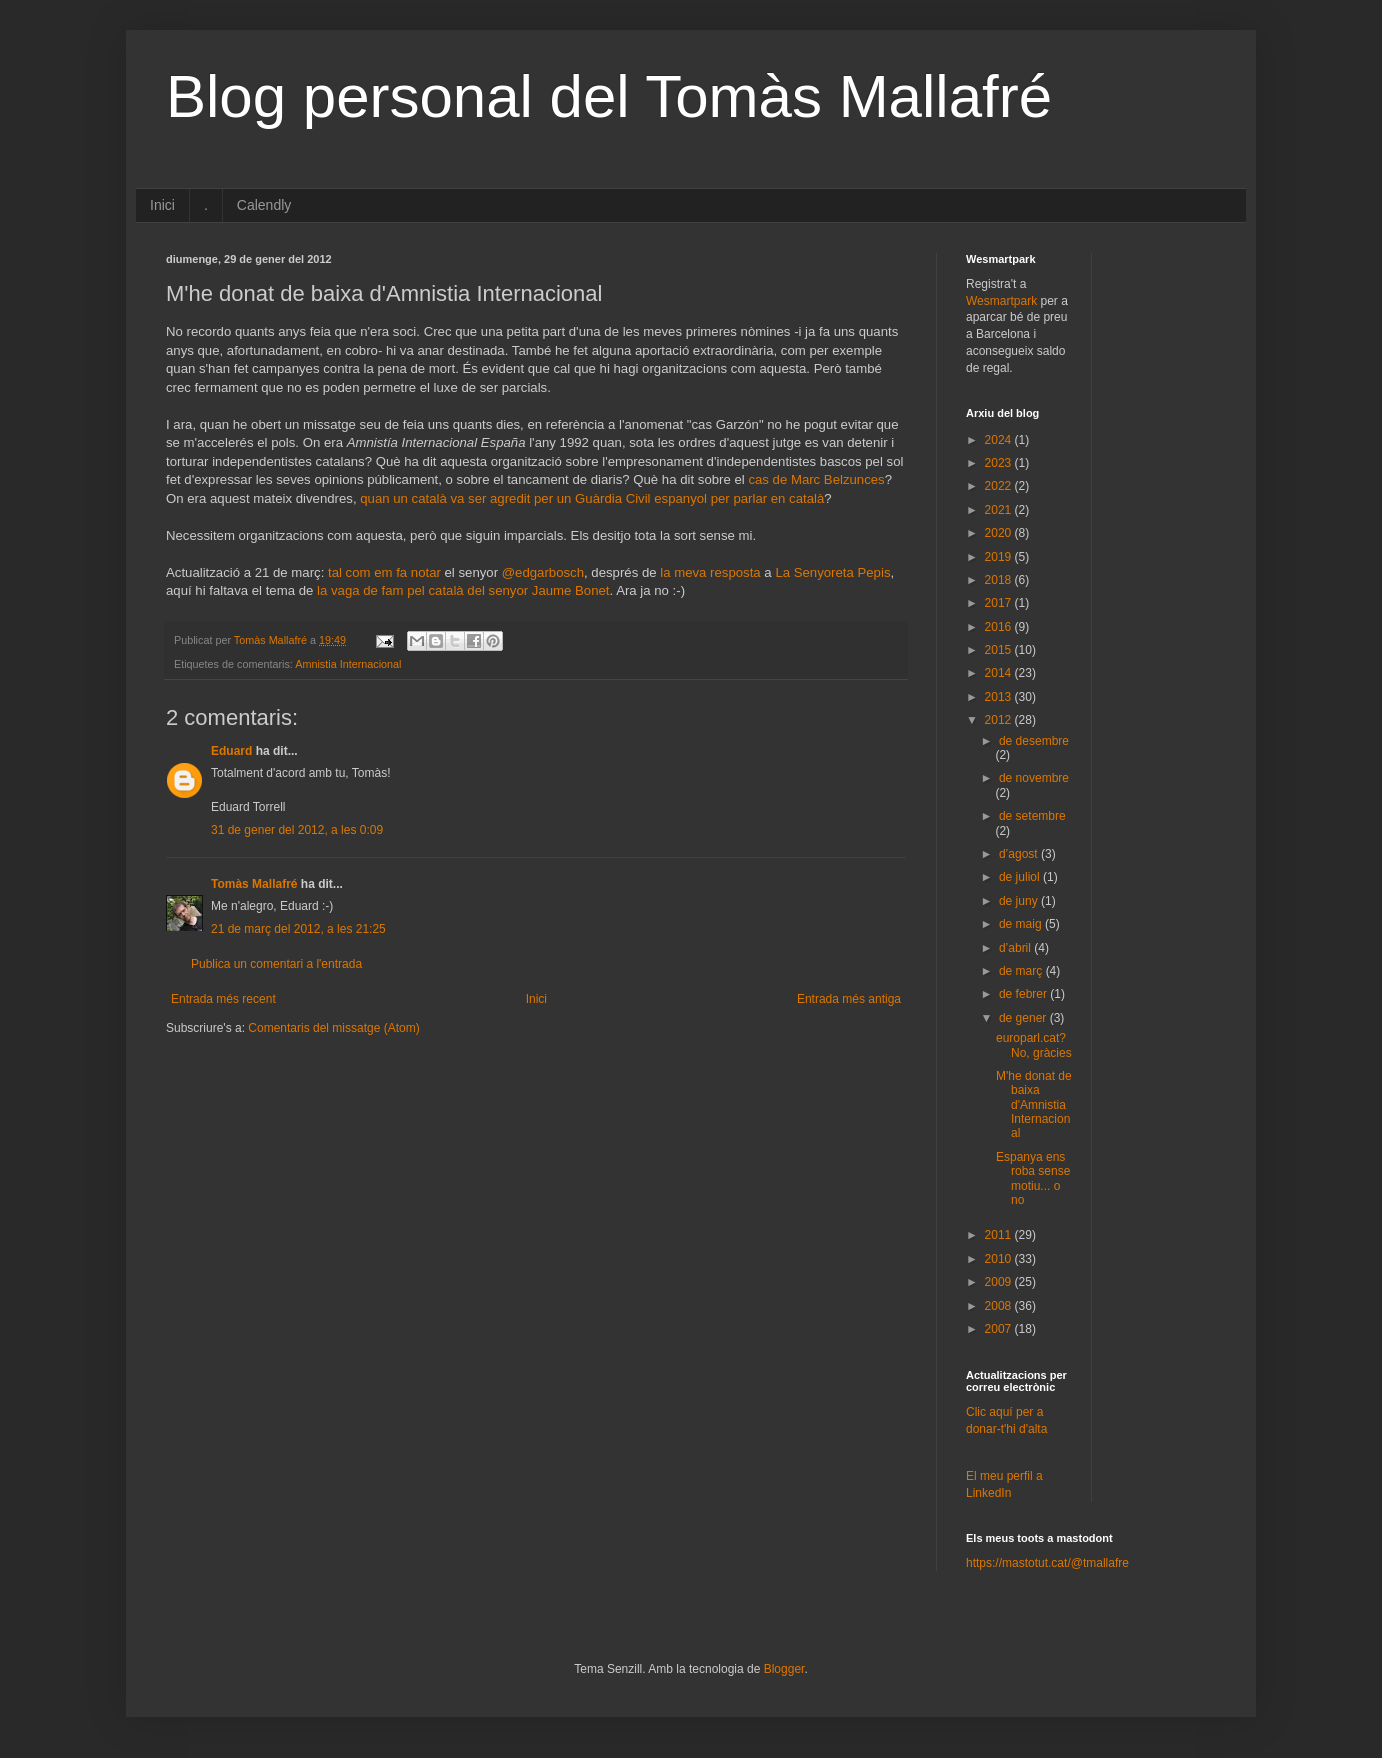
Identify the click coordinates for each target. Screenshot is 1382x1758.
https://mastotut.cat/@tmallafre (1047, 1563)
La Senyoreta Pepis (832, 572)
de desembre (1034, 741)
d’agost (1020, 854)
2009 (1000, 1282)
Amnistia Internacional (348, 664)
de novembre (1034, 778)
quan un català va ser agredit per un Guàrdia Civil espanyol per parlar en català (591, 498)
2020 (1000, 533)
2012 (1000, 720)
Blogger (784, 1669)
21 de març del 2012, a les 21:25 (298, 929)
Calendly (264, 205)
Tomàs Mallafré (254, 884)
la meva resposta (710, 572)
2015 (1000, 650)
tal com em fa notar (384, 572)
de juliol (1021, 877)
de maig (1022, 924)
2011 (1000, 1235)
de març (1022, 971)
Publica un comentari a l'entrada (276, 964)
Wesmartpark (1001, 301)
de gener (1024, 1018)
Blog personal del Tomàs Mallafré (609, 96)
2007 (1000, 1329)
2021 (1000, 510)
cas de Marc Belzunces (816, 479)
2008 (1000, 1306)
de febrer (1024, 994)
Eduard (231, 751)
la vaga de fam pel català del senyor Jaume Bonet (463, 590)
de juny (1020, 901)
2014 (1000, 673)
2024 (1000, 440)
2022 (1000, 486)
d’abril (1016, 948)
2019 (1000, 557)
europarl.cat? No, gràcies (1034, 1045)
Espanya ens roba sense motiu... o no (1033, 1178)
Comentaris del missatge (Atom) (333, 1028)
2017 (1000, 603)
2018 (1000, 580)
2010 (1000, 1259)
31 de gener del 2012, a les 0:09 (297, 830)
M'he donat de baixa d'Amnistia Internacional (1034, 1105)
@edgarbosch (543, 572)
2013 (1000, 697)
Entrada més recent (223, 999)
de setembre (1032, 816)
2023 (1000, 463)
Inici (162, 205)
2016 (1000, 627)
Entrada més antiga (849, 999)
